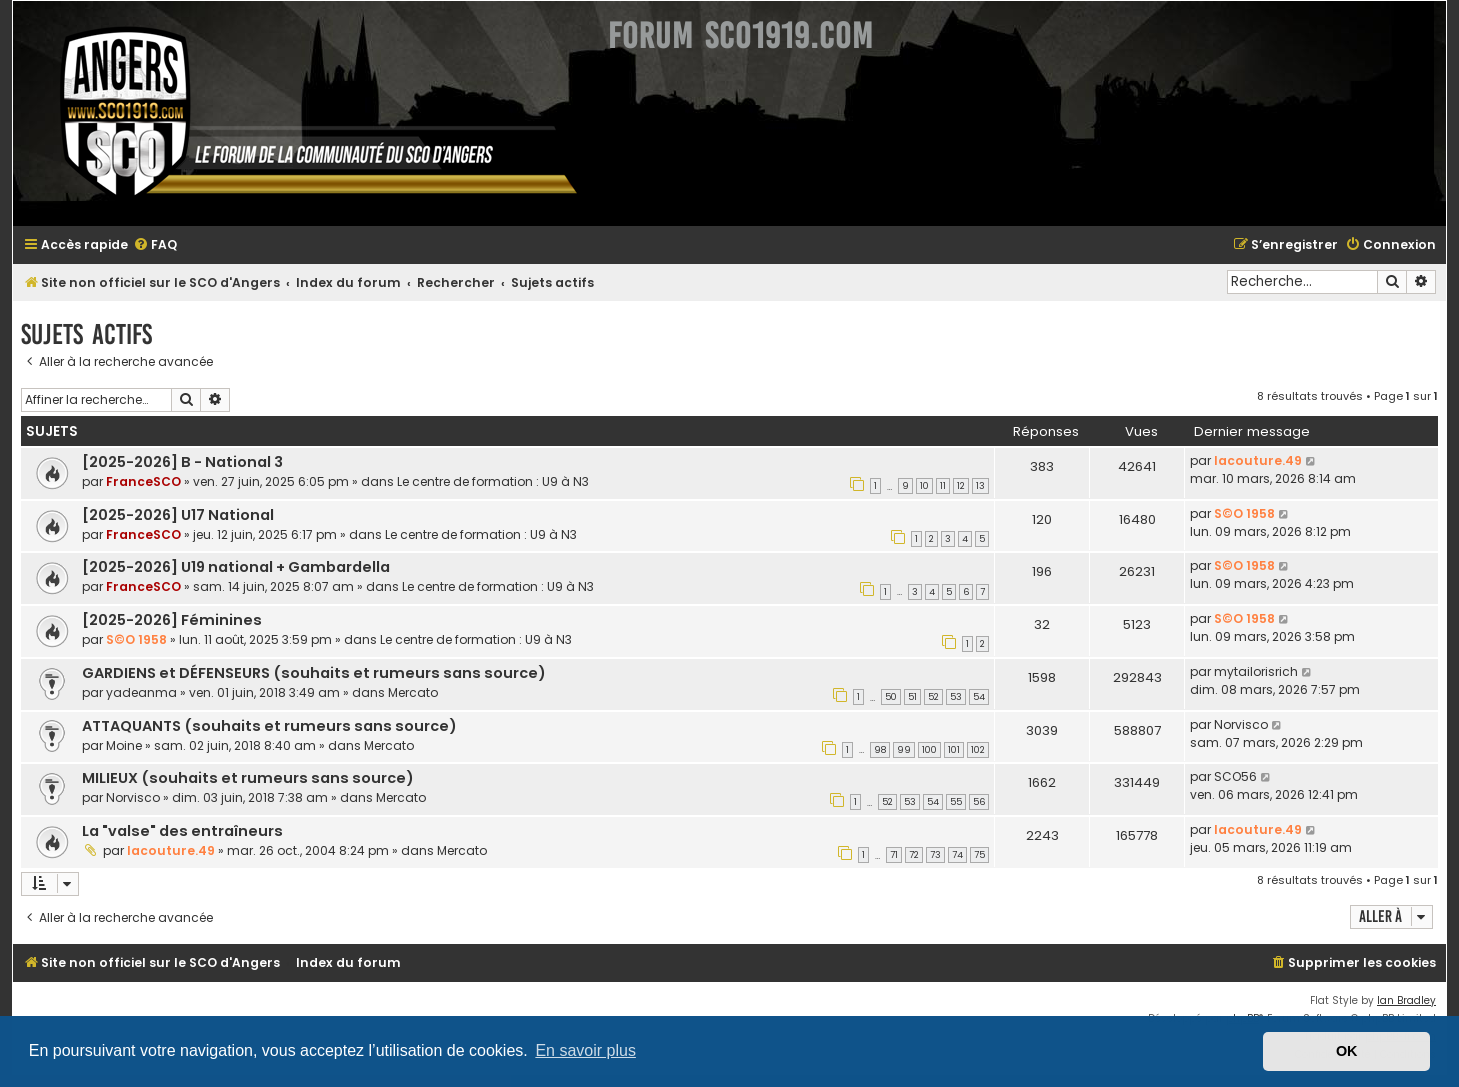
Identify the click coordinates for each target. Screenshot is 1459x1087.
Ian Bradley (1406, 1000)
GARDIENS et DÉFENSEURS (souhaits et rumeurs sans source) (314, 673)
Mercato (413, 692)
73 (935, 855)
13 (980, 486)
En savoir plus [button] (585, 1050)
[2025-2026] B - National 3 (182, 462)
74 (957, 855)
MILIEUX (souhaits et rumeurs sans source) (248, 778)
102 (978, 750)
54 (979, 697)
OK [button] (1347, 1051)
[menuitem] (155, 245)
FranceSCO (143, 481)
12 (961, 486)
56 (979, 802)
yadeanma (141, 692)
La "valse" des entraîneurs (182, 831)
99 (904, 750)
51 (912, 697)
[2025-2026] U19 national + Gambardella (236, 567)
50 (891, 697)
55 (956, 802)
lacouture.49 (1258, 460)
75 (979, 855)
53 (956, 697)
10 (924, 486)
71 (894, 855)
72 (914, 855)
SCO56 (1235, 776)
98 (880, 750)
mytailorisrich (1256, 671)
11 (943, 486)
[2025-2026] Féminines (172, 620)
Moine (124, 745)
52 (933, 697)
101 (954, 750)
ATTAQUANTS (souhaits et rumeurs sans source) (269, 726)
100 (929, 750)
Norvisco (1241, 724)
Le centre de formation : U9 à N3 (493, 481)
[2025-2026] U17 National (178, 515)
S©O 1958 (1244, 513)
